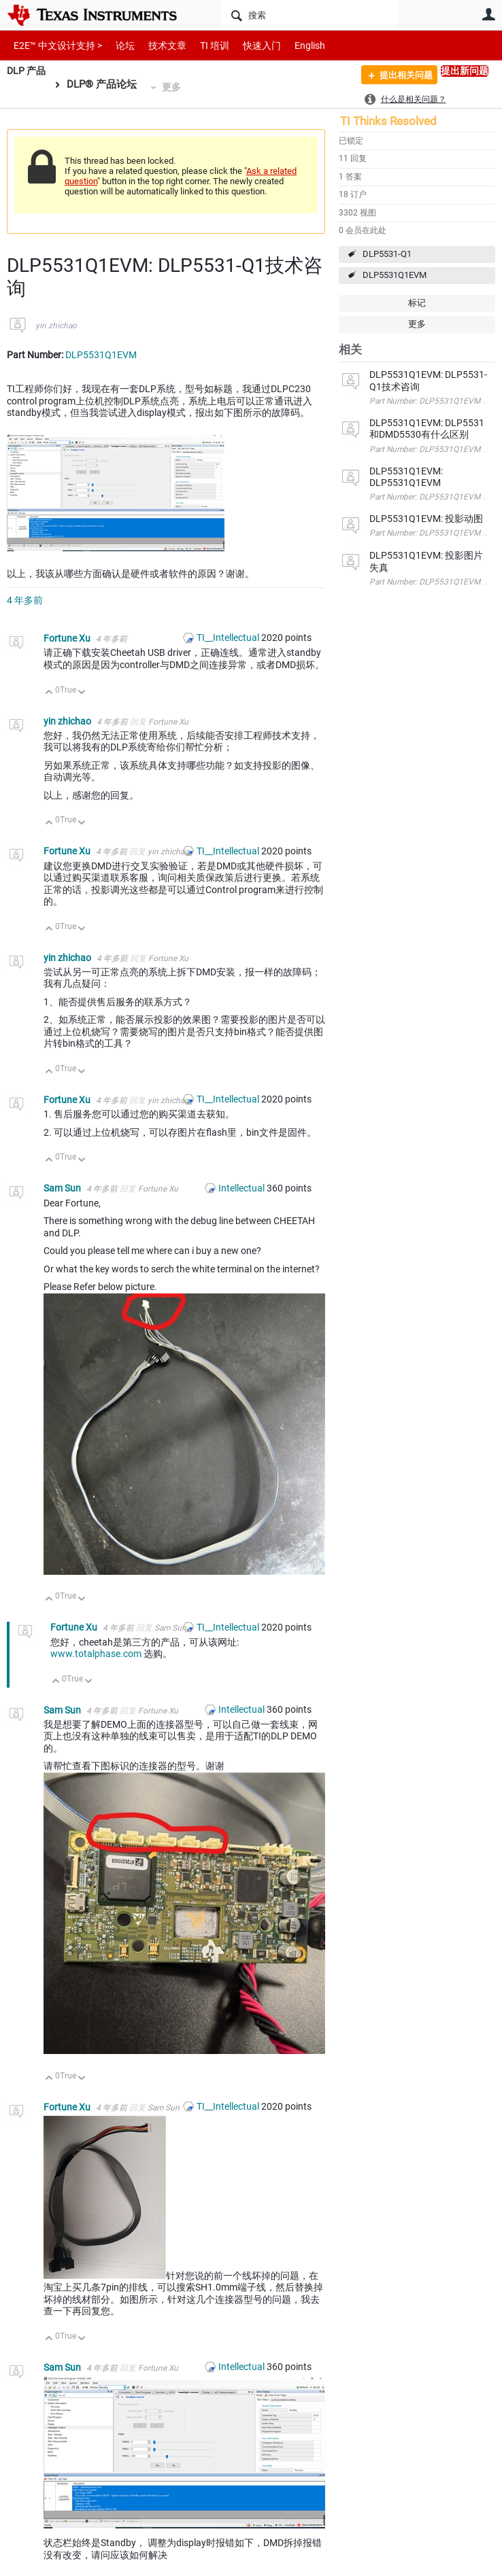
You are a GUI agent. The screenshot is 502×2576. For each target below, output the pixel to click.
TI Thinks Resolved (388, 121)
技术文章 (157, 45)
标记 (417, 303)
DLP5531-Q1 (387, 254)
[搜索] (309, 15)
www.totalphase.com (95, 1653)
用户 (488, 14)
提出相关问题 (400, 76)
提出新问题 (464, 70)
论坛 (118, 45)
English (293, 45)
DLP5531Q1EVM (394, 275)
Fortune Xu (68, 638)
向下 (82, 693)
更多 (174, 87)
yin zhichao (56, 325)
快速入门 (248, 45)
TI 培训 (203, 45)
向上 (49, 693)
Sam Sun (63, 1188)
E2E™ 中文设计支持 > (54, 45)
